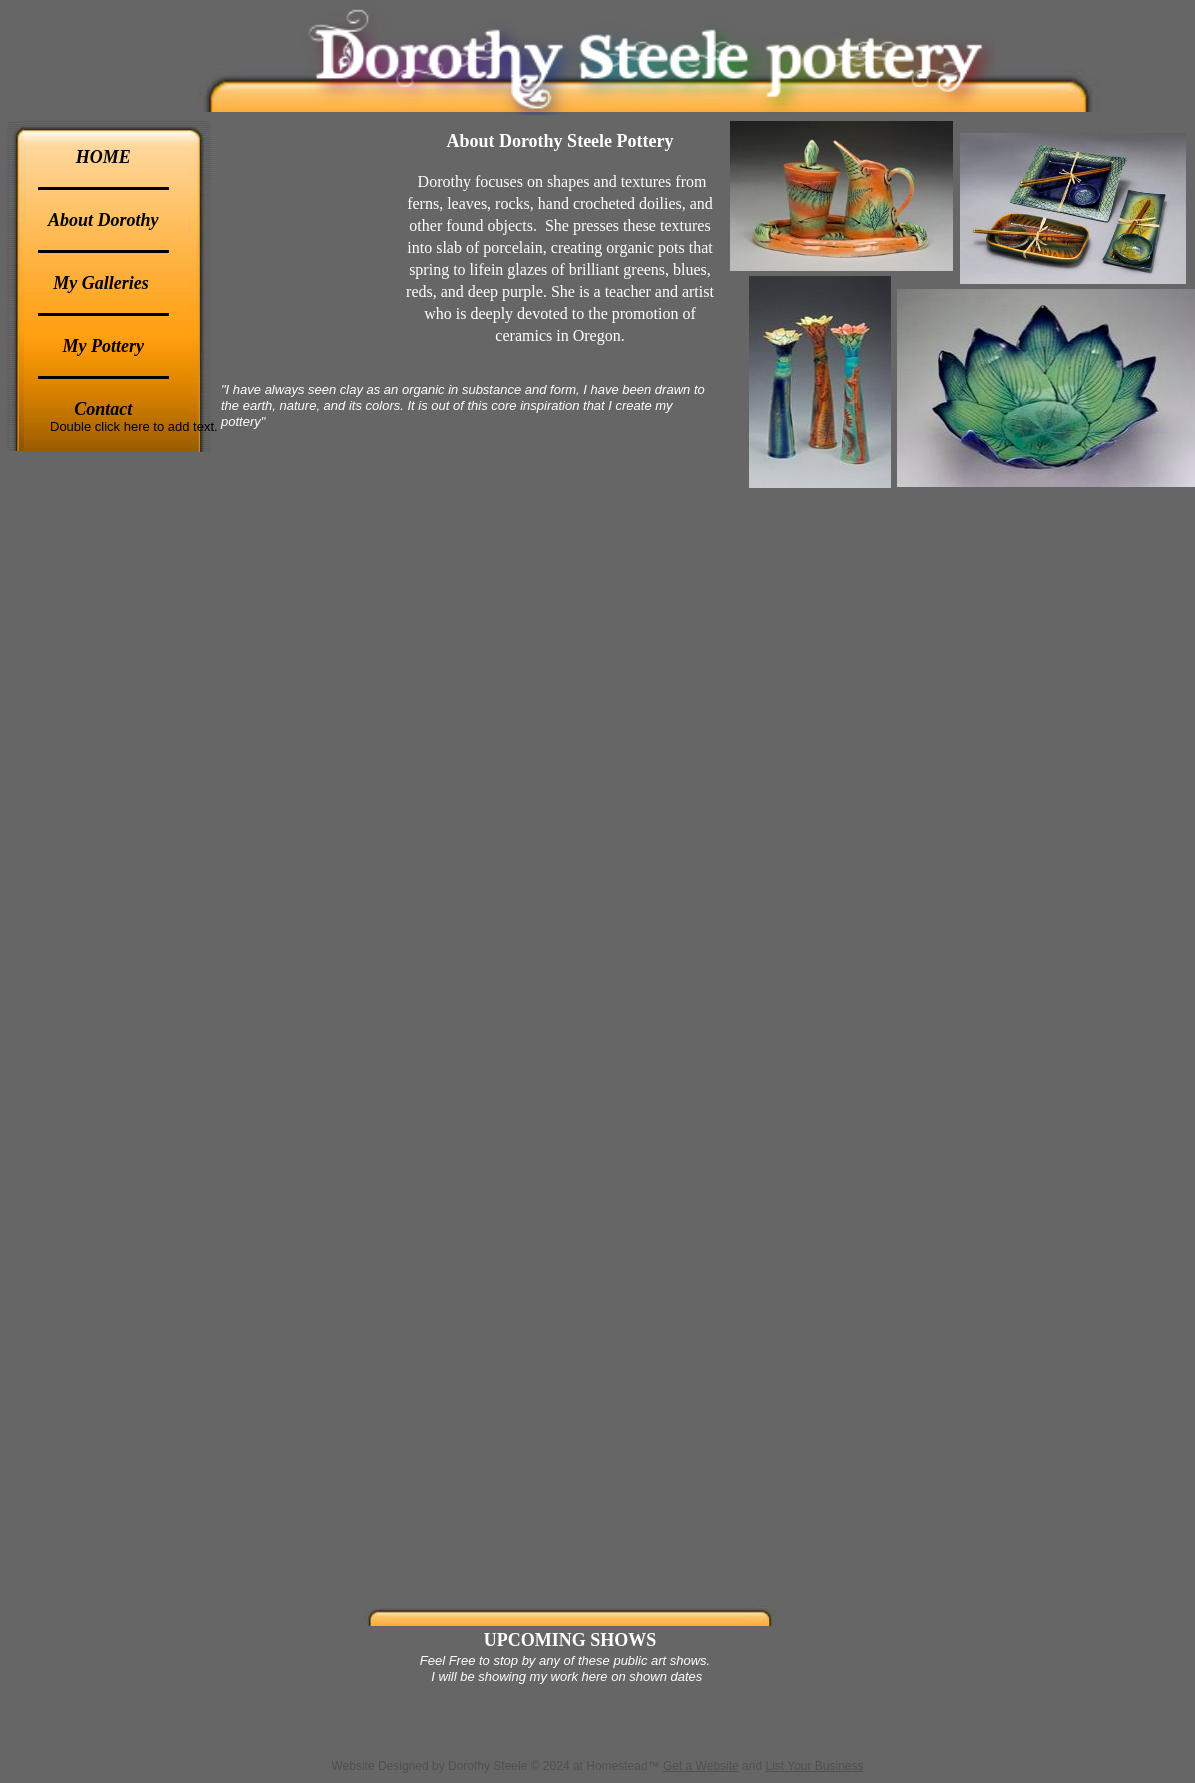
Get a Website (701, 1766)
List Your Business (814, 1766)
